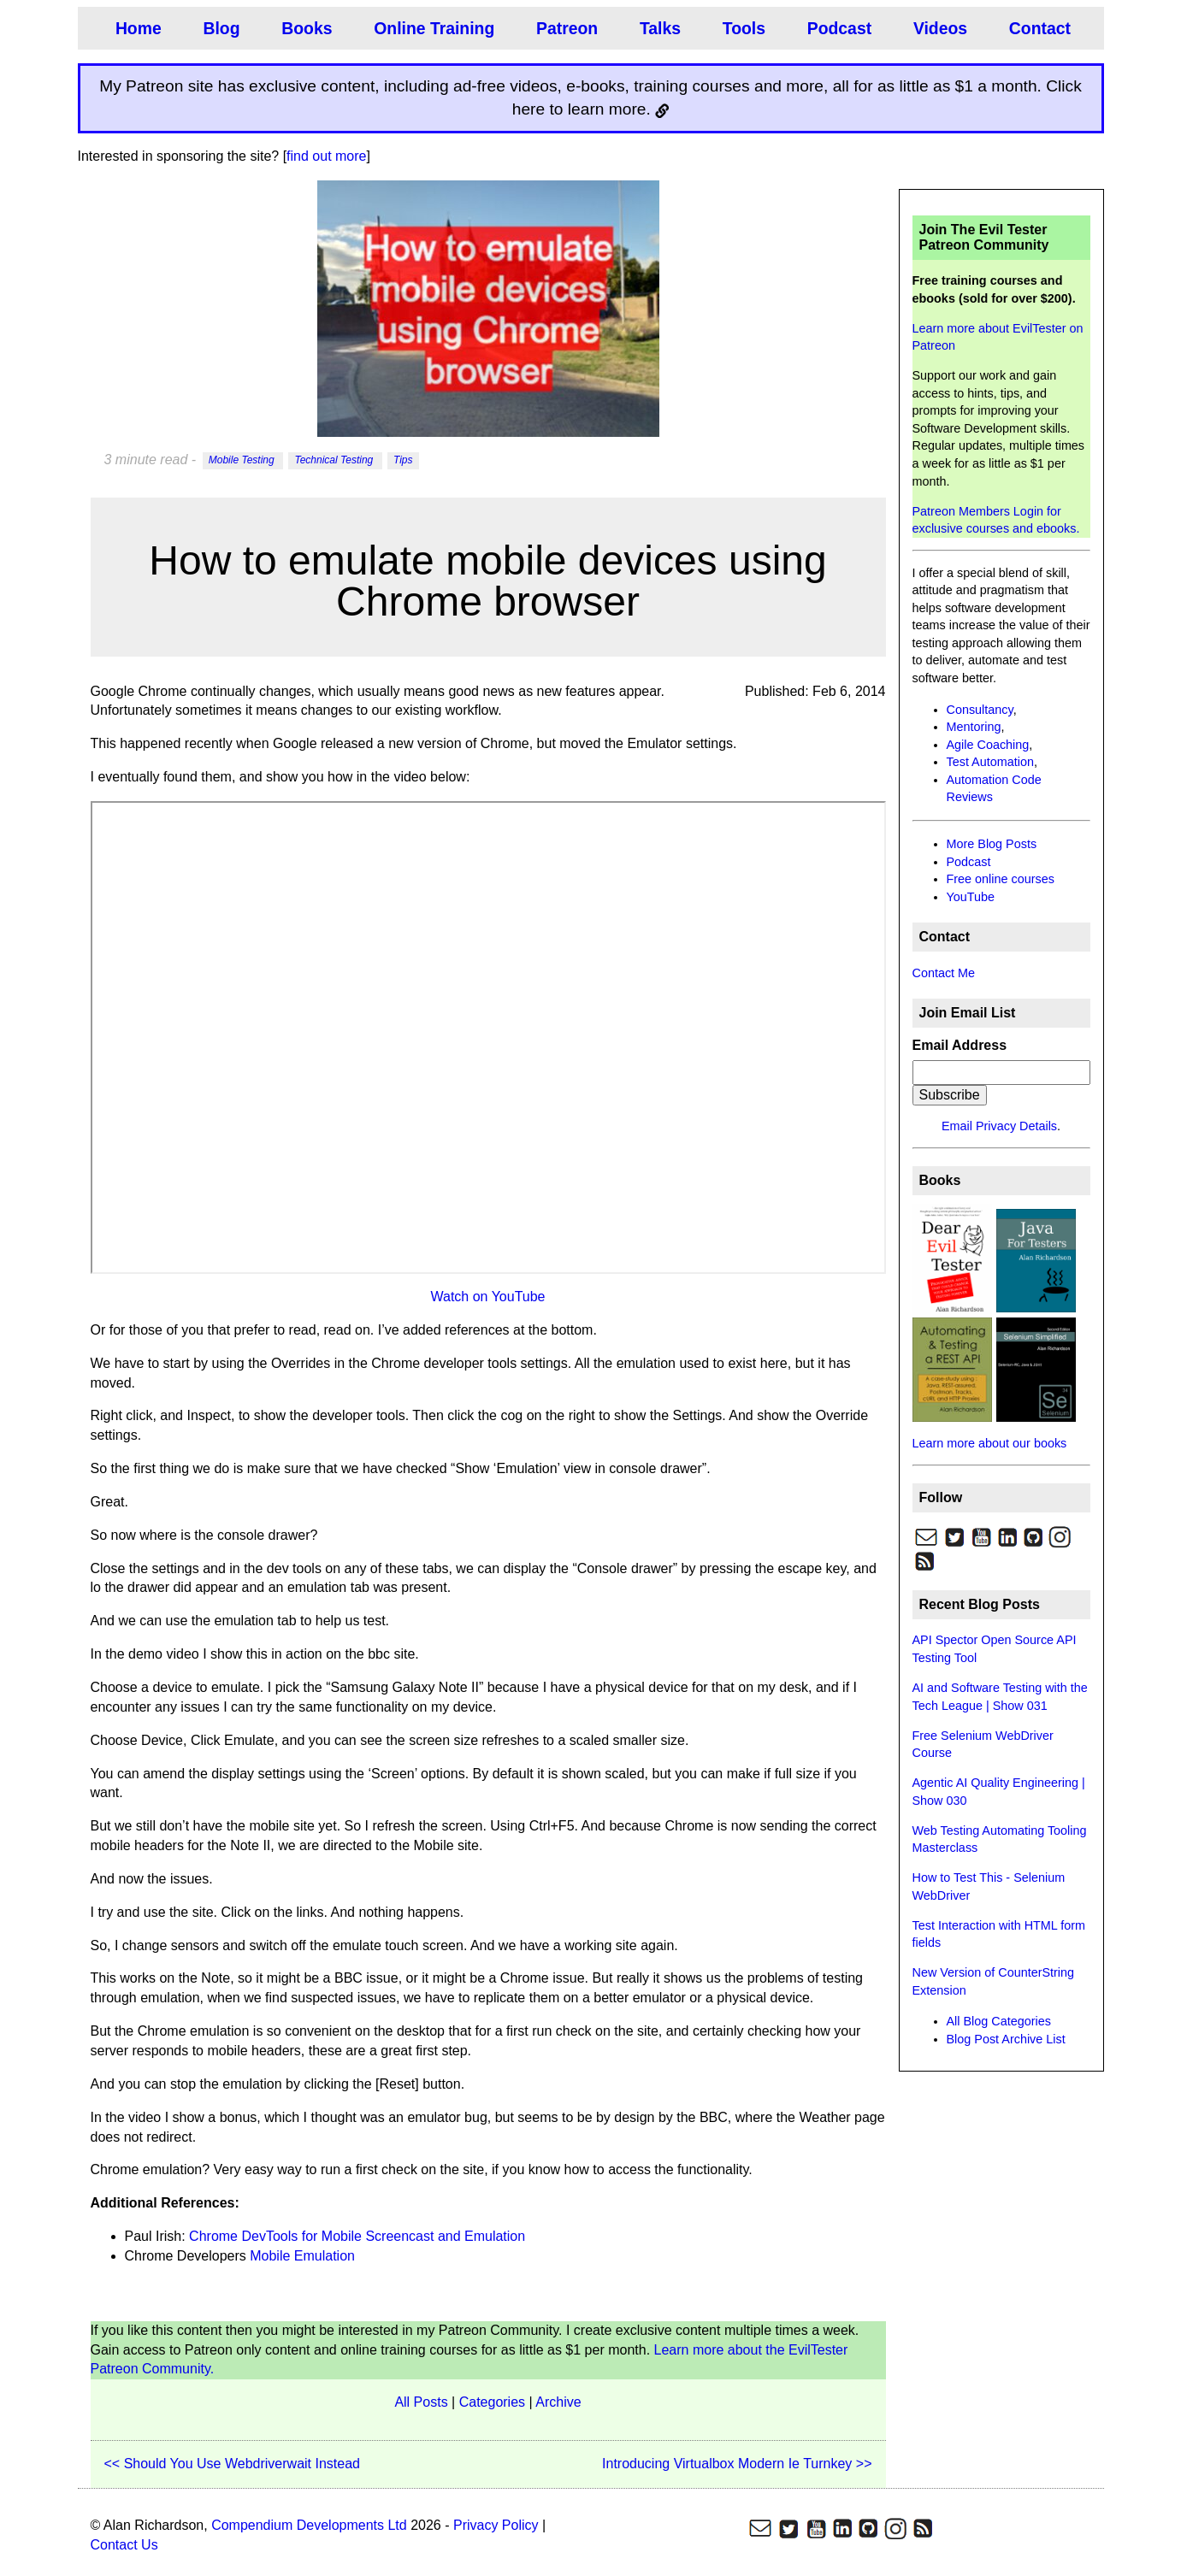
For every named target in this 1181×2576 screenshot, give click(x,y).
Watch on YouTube (487, 1296)
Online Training (431, 28)
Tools (738, 28)
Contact (1031, 28)
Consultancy (980, 709)
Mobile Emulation (302, 2256)
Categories (492, 2402)
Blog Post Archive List (1006, 2039)
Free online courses (1000, 879)
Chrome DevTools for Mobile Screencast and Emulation (357, 2236)
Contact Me (944, 973)
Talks (655, 28)
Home (138, 28)
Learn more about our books (989, 1443)
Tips (403, 461)
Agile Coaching (988, 745)
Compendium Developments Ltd (309, 2525)
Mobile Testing (243, 461)
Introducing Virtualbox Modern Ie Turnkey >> (736, 2463)
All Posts (420, 2402)
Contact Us (124, 2545)
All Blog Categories (999, 2021)
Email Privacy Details (999, 1126)
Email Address (959, 1045)
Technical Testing (334, 461)
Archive (558, 2402)
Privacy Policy (496, 2525)
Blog (220, 28)
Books (305, 28)
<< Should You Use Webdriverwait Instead (232, 2463)
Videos (933, 28)
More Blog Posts (992, 844)
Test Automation (990, 762)
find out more (326, 156)
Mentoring (974, 727)
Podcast (832, 28)
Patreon (562, 28)
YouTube (971, 897)
